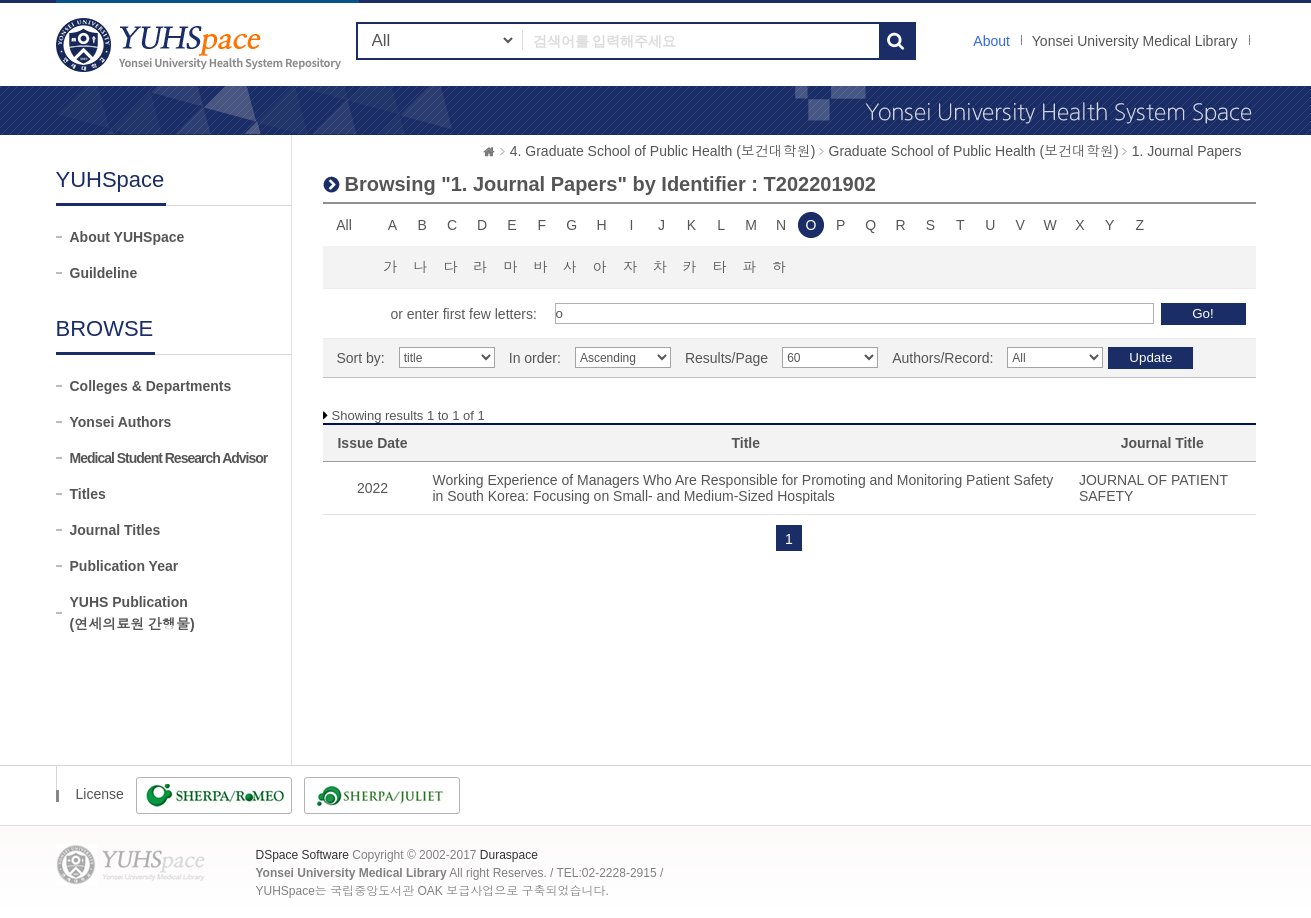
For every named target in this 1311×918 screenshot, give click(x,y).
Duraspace (509, 855)
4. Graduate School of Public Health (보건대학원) (663, 151)
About (991, 41)
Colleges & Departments (151, 386)
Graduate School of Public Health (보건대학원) (974, 151)
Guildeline (104, 273)
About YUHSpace (127, 237)
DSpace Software (302, 855)
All (344, 225)
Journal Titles (115, 530)
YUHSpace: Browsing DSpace (201, 44)
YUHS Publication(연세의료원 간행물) (132, 613)
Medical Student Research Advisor (169, 458)
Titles (88, 494)
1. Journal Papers (1187, 151)
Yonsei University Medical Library (1135, 41)
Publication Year (124, 566)
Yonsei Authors (121, 422)
